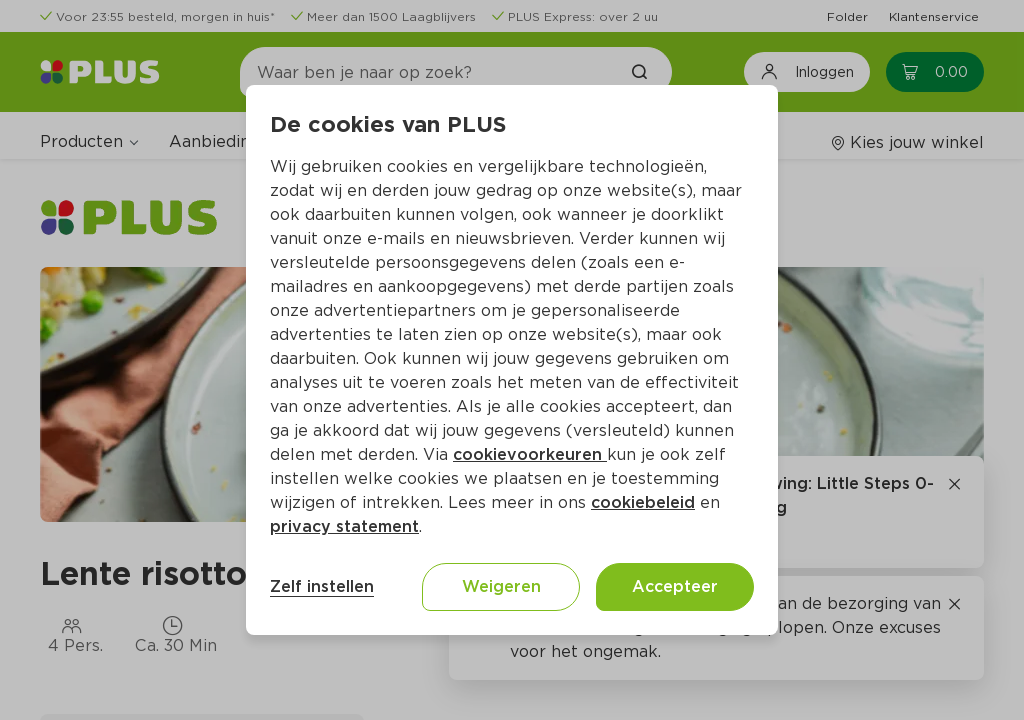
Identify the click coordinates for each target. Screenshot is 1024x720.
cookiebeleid (643, 502)
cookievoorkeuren (530, 454)
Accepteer (675, 586)
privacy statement (344, 526)
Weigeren (501, 586)
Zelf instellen (322, 586)
